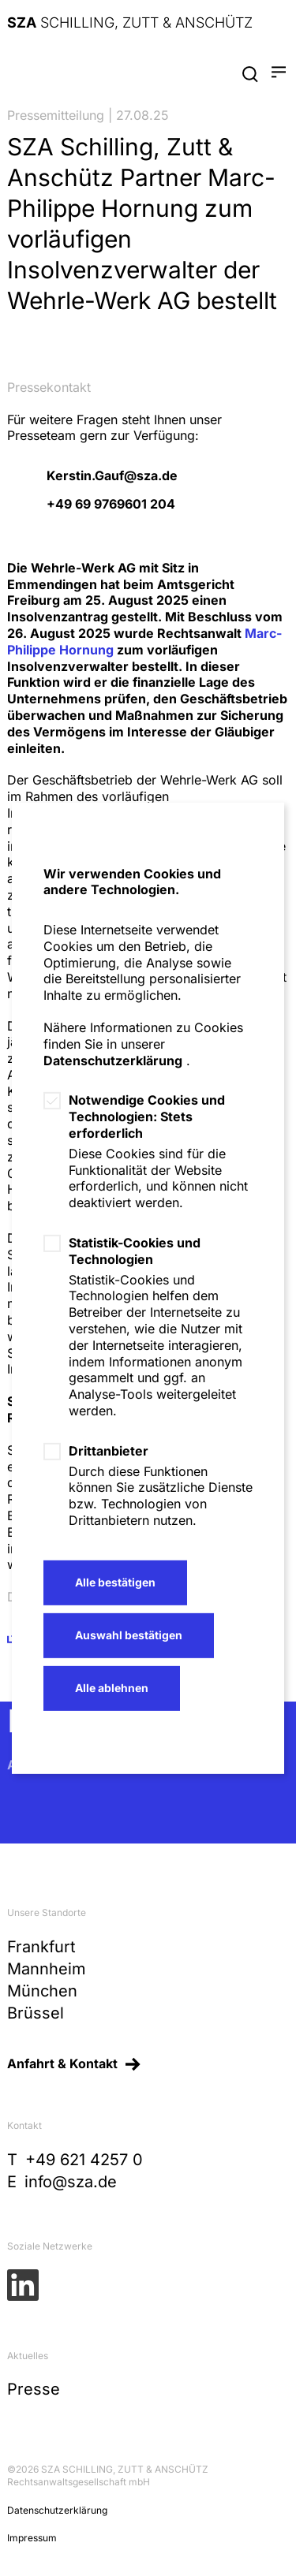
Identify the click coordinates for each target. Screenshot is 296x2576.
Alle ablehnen (111, 1687)
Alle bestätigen (115, 1582)
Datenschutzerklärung (112, 1060)
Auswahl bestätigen (128, 1635)
